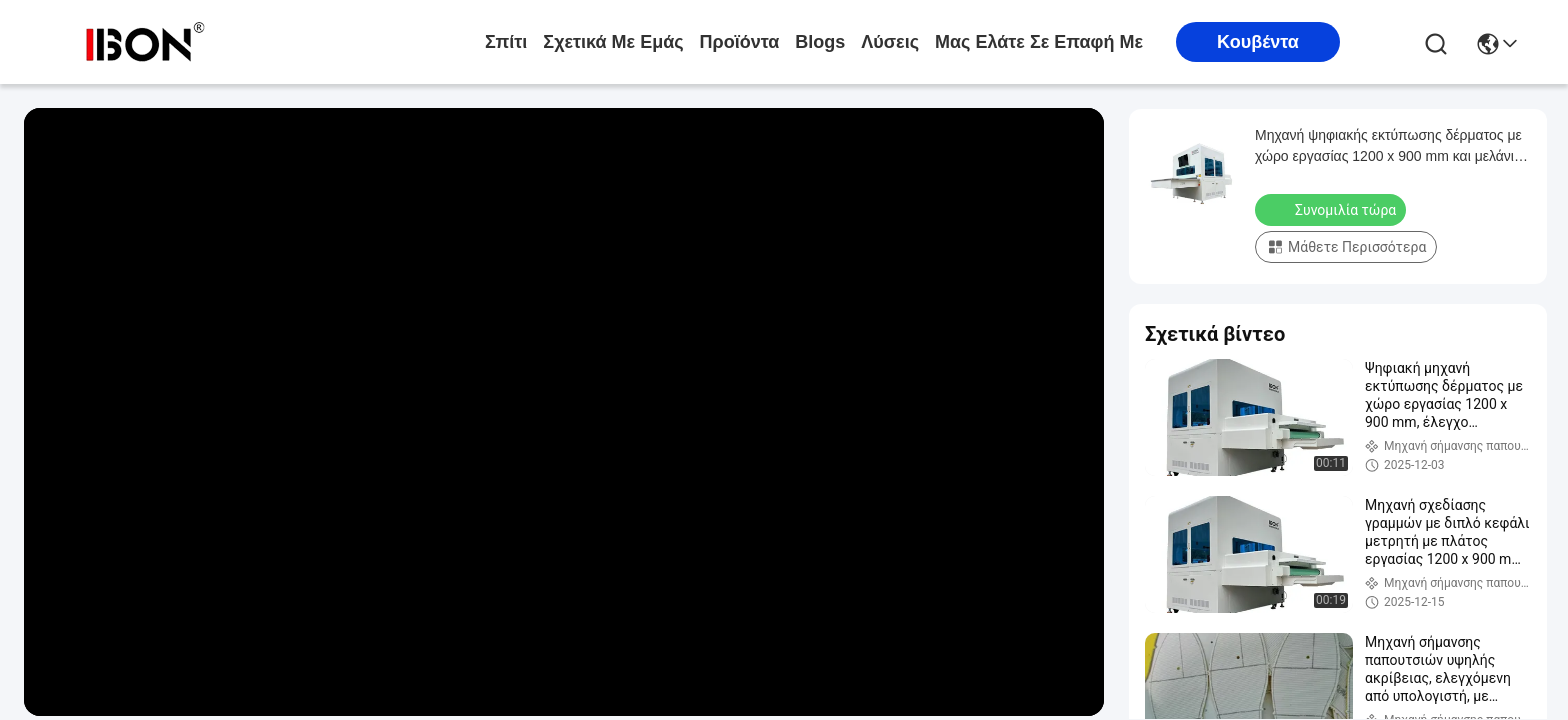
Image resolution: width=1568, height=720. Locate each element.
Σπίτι (506, 42)
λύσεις (890, 42)
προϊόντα (740, 42)
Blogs (820, 42)
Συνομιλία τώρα (1332, 209)
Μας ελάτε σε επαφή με (1039, 42)
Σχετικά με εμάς (613, 42)
